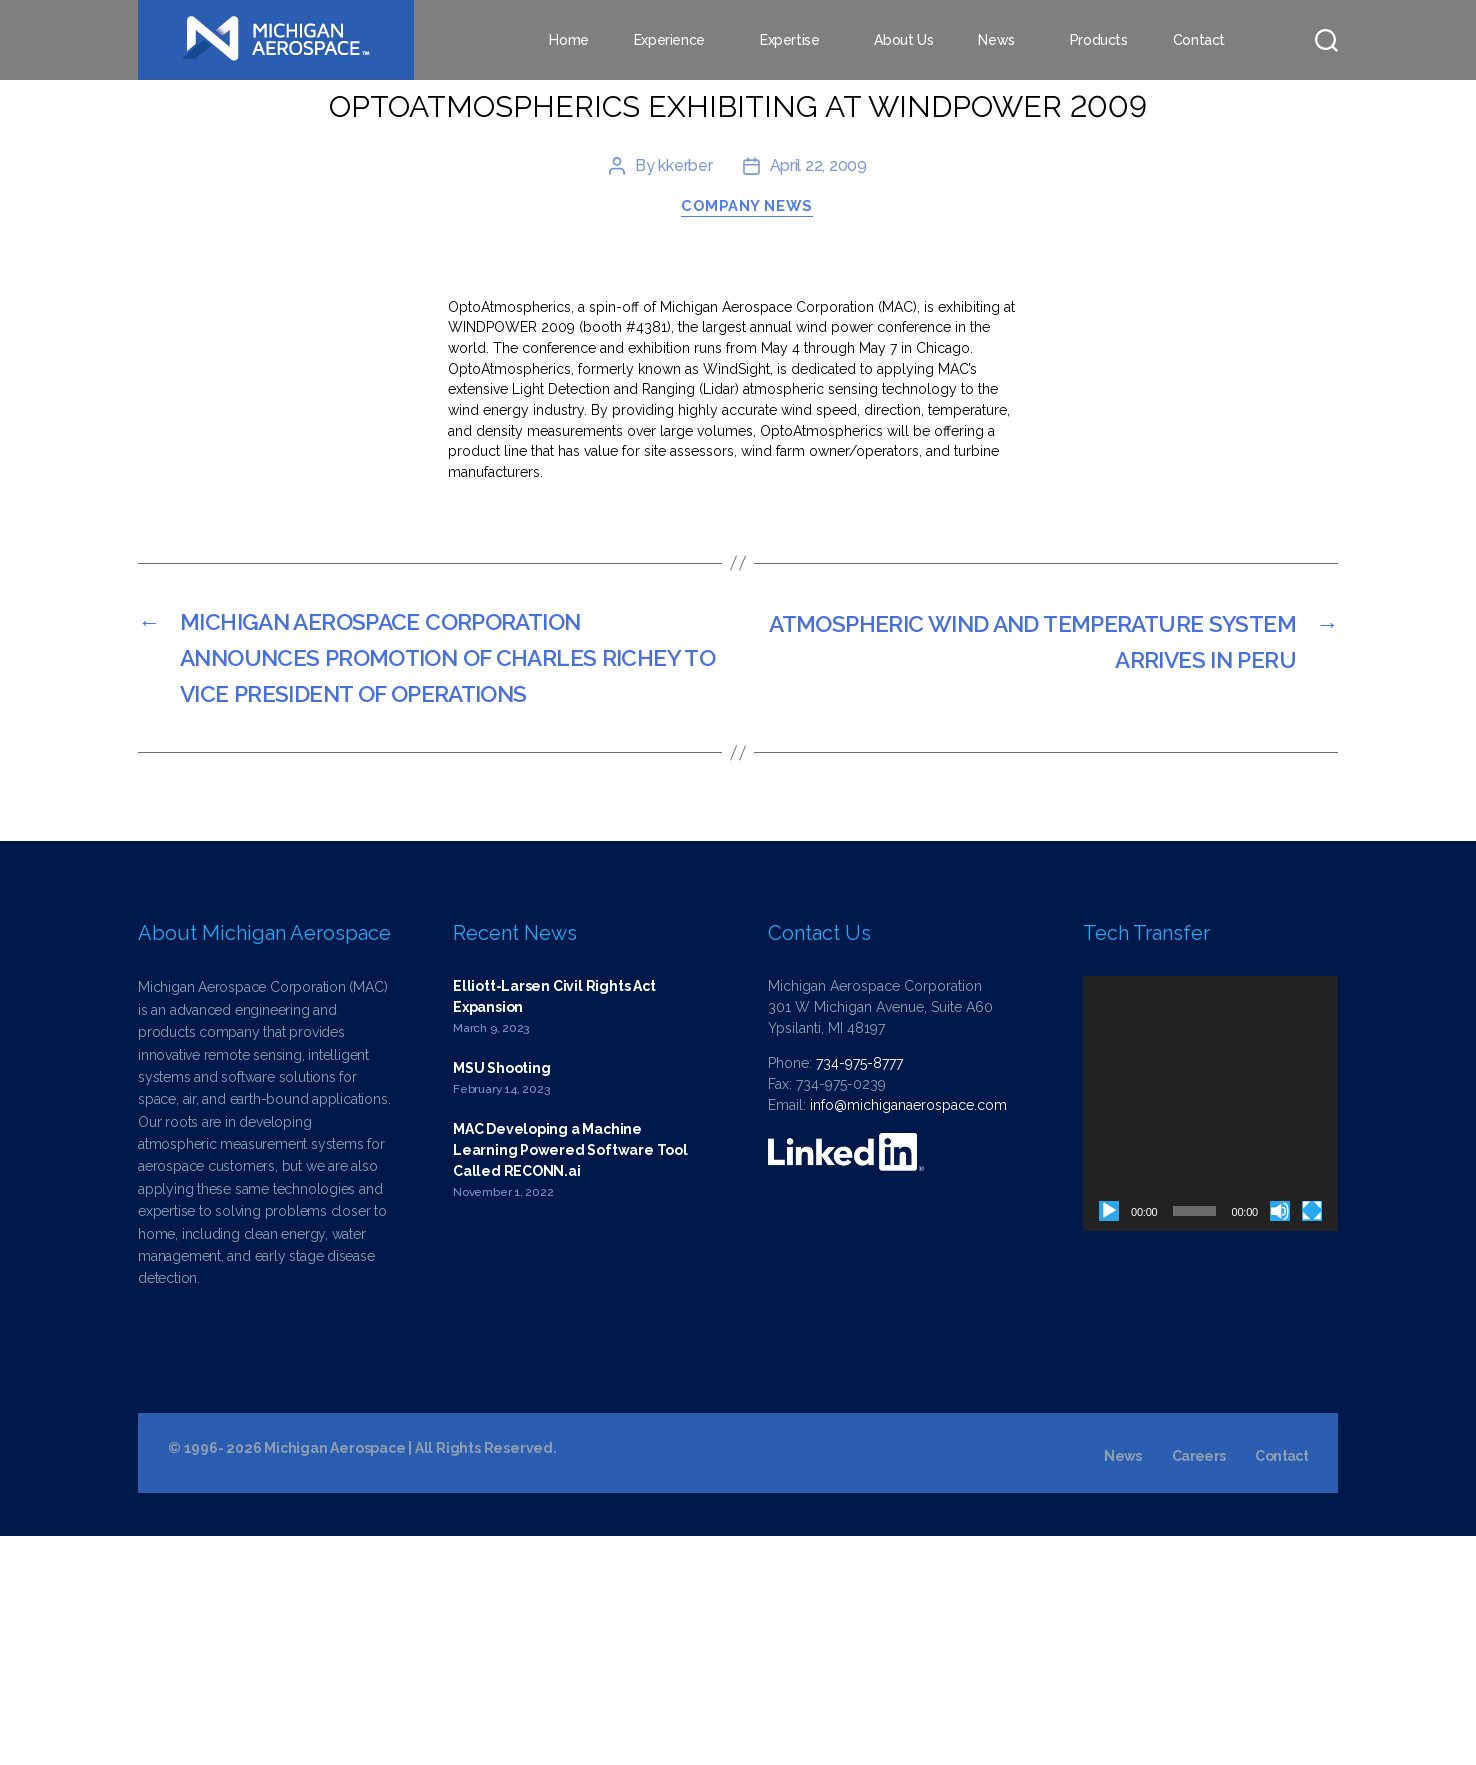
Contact (1199, 40)
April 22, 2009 (818, 387)
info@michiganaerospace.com (908, 1334)
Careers (1198, 1685)
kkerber (685, 387)
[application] (1210, 1332)
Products (1099, 40)
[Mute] (1280, 1440)
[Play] (1109, 1440)
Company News (748, 429)
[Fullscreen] (1312, 1440)
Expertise (790, 40)
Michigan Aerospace (334, 1677)
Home (568, 40)
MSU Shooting (501, 1297)
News (996, 40)
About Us (903, 40)
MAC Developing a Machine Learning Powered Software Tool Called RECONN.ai (570, 1379)
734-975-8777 (859, 1292)
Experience (669, 40)
